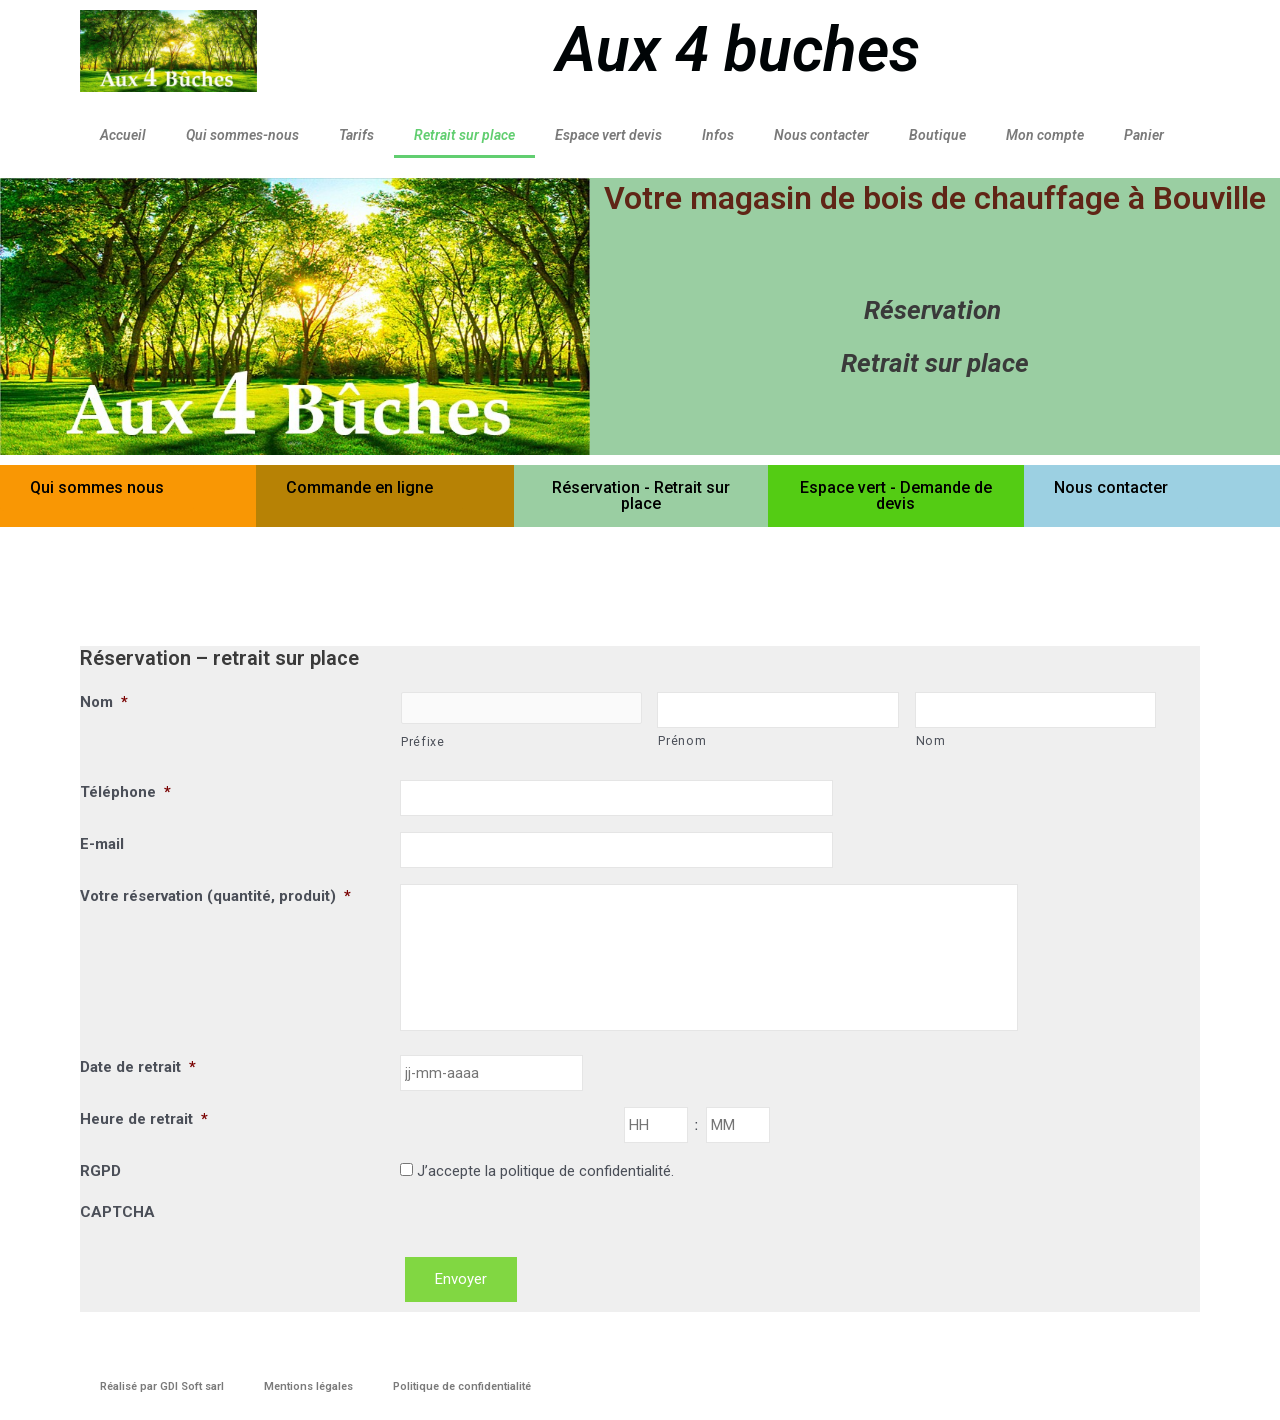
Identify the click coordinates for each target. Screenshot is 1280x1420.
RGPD (100, 1188)
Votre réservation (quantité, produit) (215, 899)
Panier (1144, 135)
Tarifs (356, 135)
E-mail (102, 846)
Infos (718, 135)
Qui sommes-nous (242, 135)
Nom (104, 702)
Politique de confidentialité (462, 1386)
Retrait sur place (464, 135)
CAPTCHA (117, 1229)
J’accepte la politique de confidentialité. (545, 1188)
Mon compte (1045, 135)
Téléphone (125, 793)
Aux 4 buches (738, 49)
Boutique (937, 135)
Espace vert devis (608, 135)
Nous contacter (821, 135)
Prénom (682, 742)
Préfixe (423, 743)
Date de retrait (138, 1082)
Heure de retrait (144, 1135)
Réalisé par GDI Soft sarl (162, 1386)
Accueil (123, 135)
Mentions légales (308, 1386)
